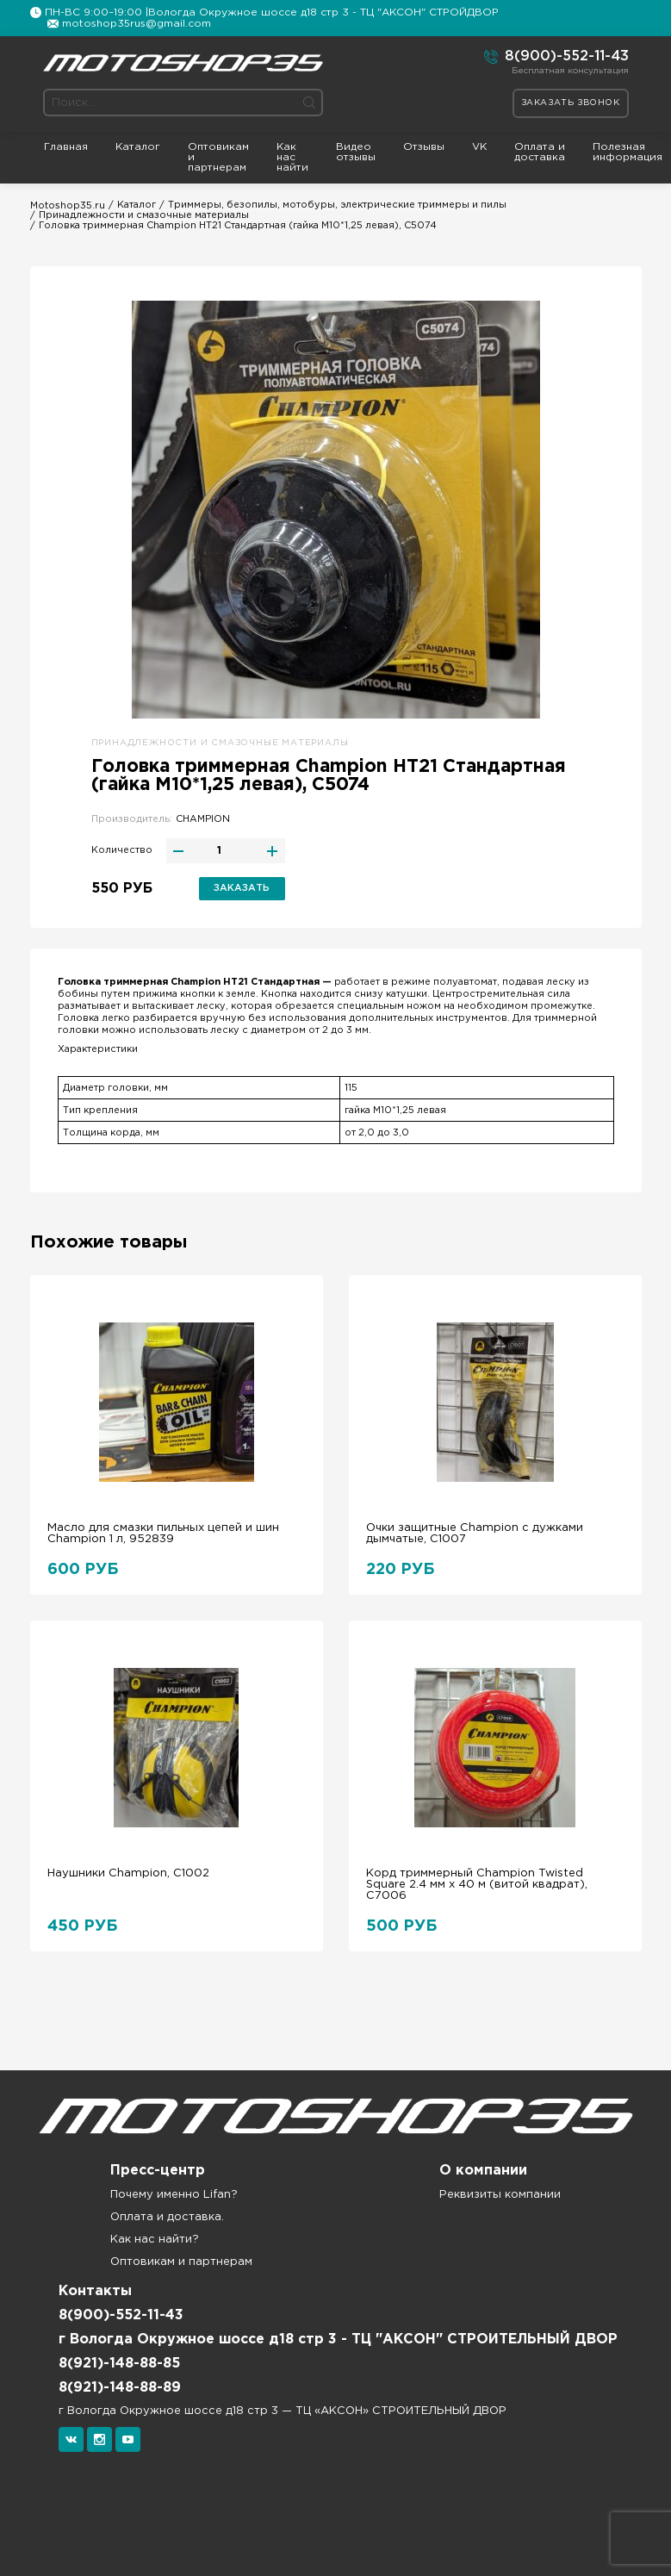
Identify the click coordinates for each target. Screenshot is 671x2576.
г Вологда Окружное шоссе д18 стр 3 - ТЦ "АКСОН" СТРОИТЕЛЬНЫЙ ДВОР (338, 2339)
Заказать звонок (570, 103)
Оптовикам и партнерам (218, 157)
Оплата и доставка (539, 152)
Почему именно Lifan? (174, 2195)
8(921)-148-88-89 (120, 2387)
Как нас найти (292, 157)
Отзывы (423, 147)
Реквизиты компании (500, 2195)
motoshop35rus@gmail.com (136, 23)
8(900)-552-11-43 (556, 57)
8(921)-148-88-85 (119, 2363)
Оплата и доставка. (167, 2217)
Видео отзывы (356, 152)
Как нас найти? (154, 2239)
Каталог (137, 147)
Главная (66, 147)
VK (479, 147)
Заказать (242, 888)
